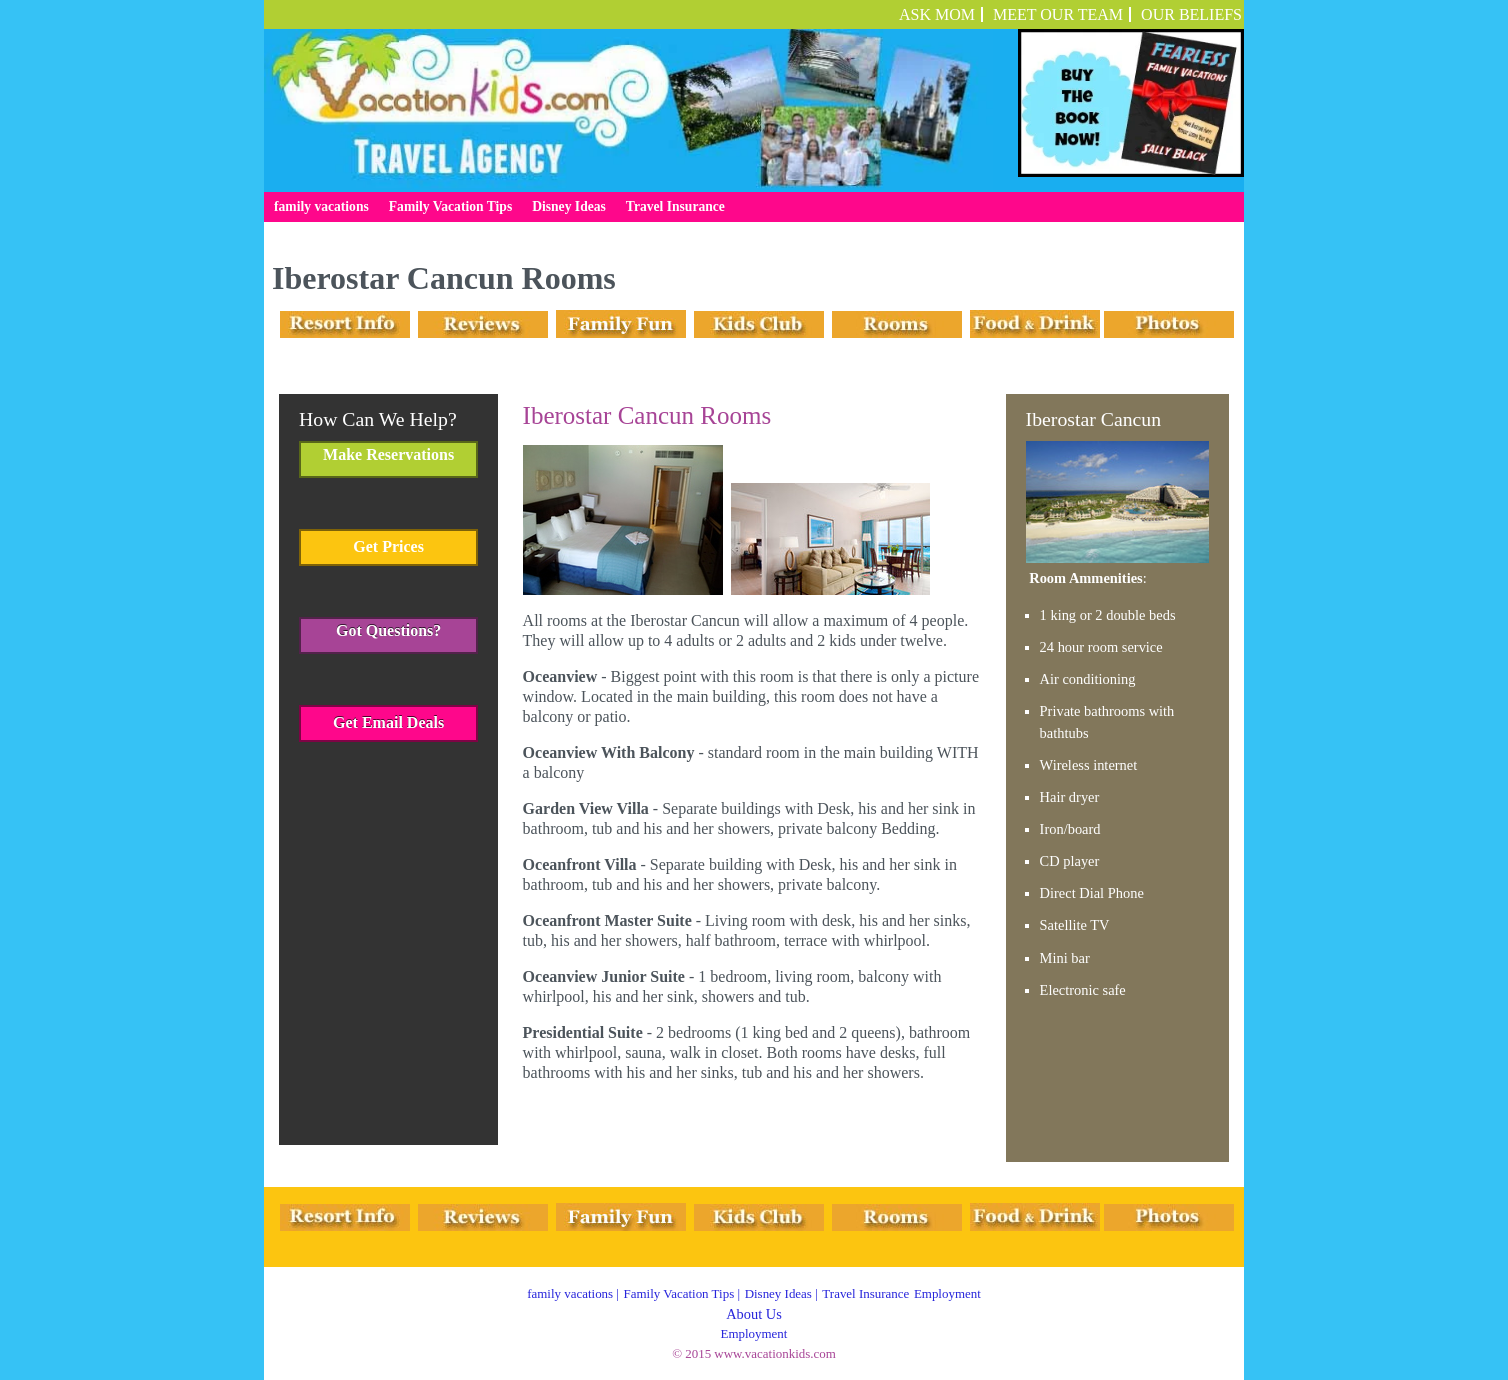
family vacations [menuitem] (321, 206)
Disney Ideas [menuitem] (569, 206)
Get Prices (388, 546)
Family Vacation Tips (679, 1293)
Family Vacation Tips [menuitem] (450, 206)
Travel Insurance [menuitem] (675, 206)
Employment (947, 1293)
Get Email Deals (388, 722)
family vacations (570, 1293)
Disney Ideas (778, 1293)
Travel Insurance (865, 1293)
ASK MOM (937, 14)
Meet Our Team (1058, 14)
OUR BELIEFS (1191, 14)
